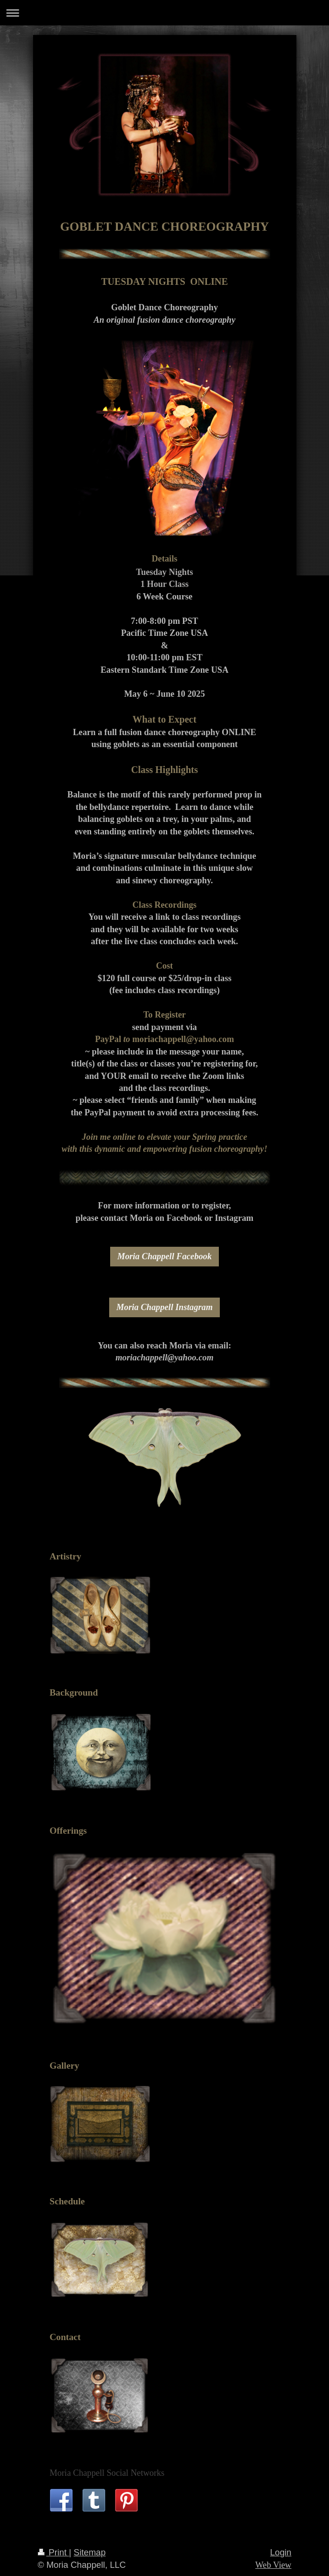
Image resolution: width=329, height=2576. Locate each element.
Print (53, 2552)
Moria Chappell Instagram (164, 1307)
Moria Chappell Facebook (164, 1256)
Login (281, 2552)
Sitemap (90, 2552)
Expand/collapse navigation (164, 12)
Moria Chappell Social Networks (107, 2473)
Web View (273, 2565)
